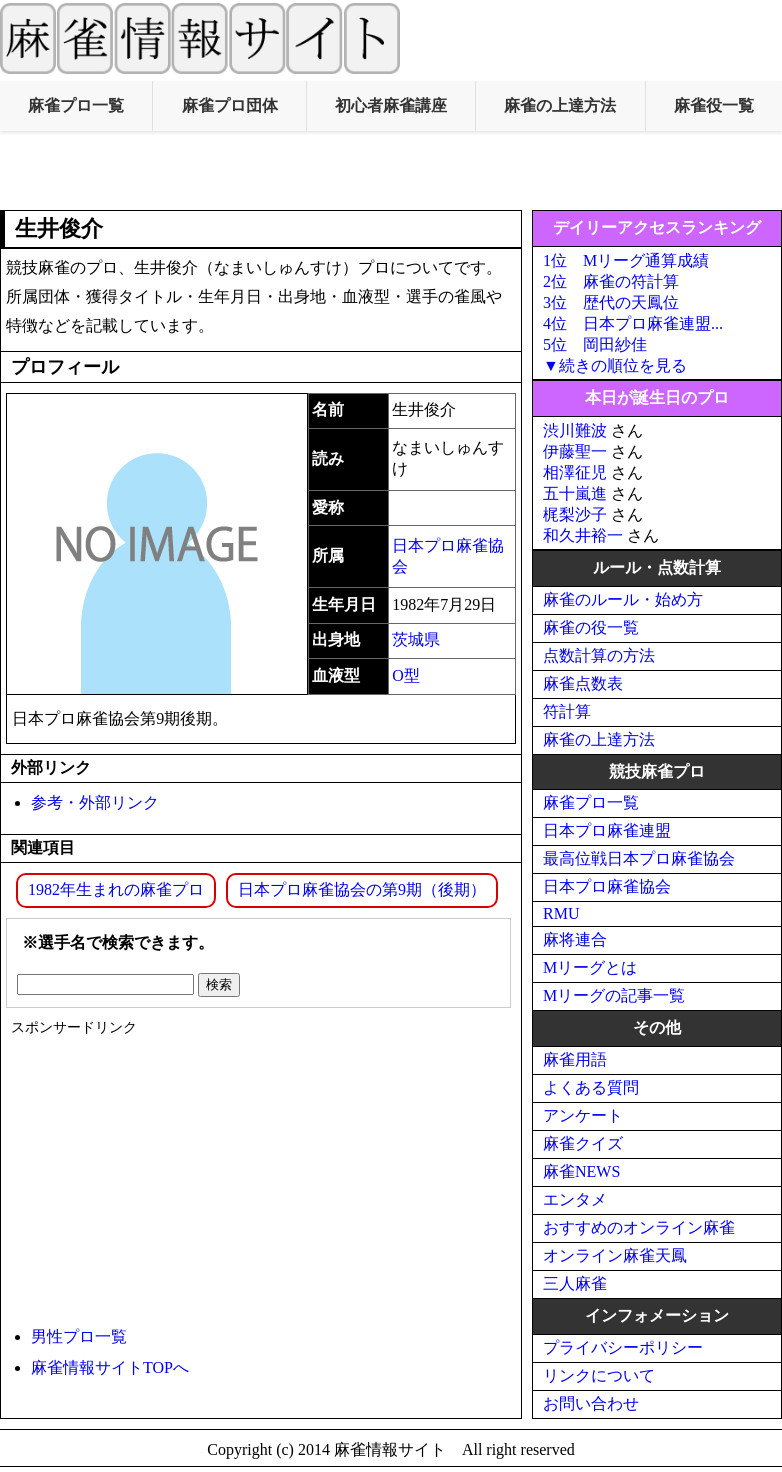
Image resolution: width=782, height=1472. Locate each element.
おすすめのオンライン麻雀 (639, 1227)
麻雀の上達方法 (560, 105)
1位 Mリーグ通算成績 (626, 260)
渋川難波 (575, 430)
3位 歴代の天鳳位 (611, 302)
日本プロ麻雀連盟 (607, 830)
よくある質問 (591, 1087)
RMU (561, 913)
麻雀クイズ (583, 1143)
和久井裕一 (583, 535)
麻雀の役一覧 (591, 627)
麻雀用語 (575, 1059)
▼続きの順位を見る (615, 365)
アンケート (583, 1115)
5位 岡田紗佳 (595, 344)
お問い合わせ (591, 1403)
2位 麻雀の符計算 (611, 281)
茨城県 (416, 639)
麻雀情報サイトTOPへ (110, 1367)
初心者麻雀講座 (391, 105)
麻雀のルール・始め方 (623, 599)
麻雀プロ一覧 (76, 105)
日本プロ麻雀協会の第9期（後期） (362, 889)
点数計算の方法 (599, 655)
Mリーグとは (590, 967)
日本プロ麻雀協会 (607, 886)
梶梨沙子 (575, 514)
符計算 (567, 711)
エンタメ (575, 1199)
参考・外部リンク (95, 802)
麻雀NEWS (581, 1171)
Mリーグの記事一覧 (614, 995)
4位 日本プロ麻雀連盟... (633, 323)
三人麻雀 (575, 1283)
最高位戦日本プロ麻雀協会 (639, 858)
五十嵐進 (575, 493)
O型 (406, 675)
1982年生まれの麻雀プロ (116, 889)
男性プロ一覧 (79, 1336)
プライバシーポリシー (623, 1347)
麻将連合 (575, 939)
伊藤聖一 (575, 451)
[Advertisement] (391, 171)
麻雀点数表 (583, 683)
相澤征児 (575, 472)
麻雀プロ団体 (230, 105)
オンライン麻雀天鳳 (615, 1255)
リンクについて (599, 1375)
